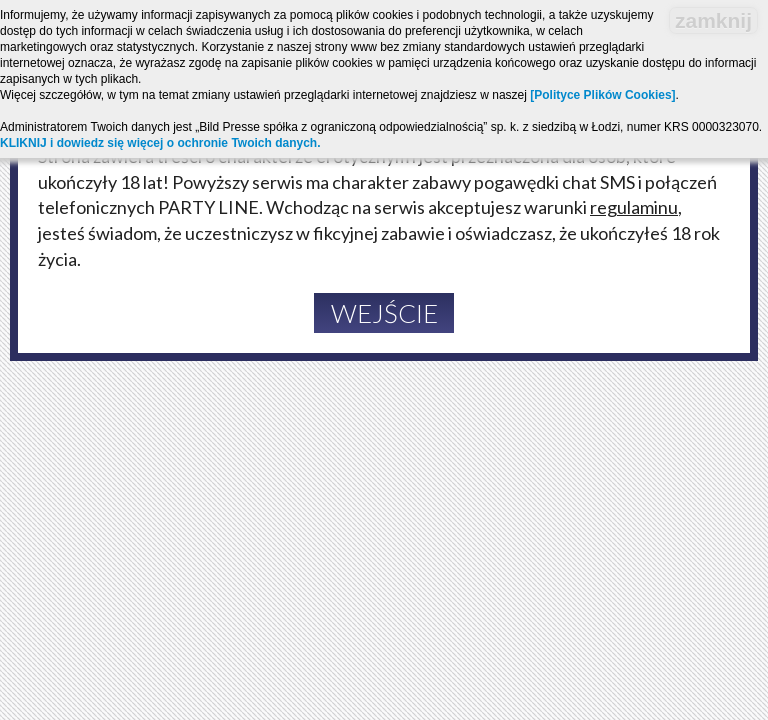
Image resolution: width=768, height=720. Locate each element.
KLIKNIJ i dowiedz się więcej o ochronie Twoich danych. (160, 143)
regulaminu (634, 207)
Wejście (384, 313)
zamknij (713, 20)
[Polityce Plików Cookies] (602, 95)
